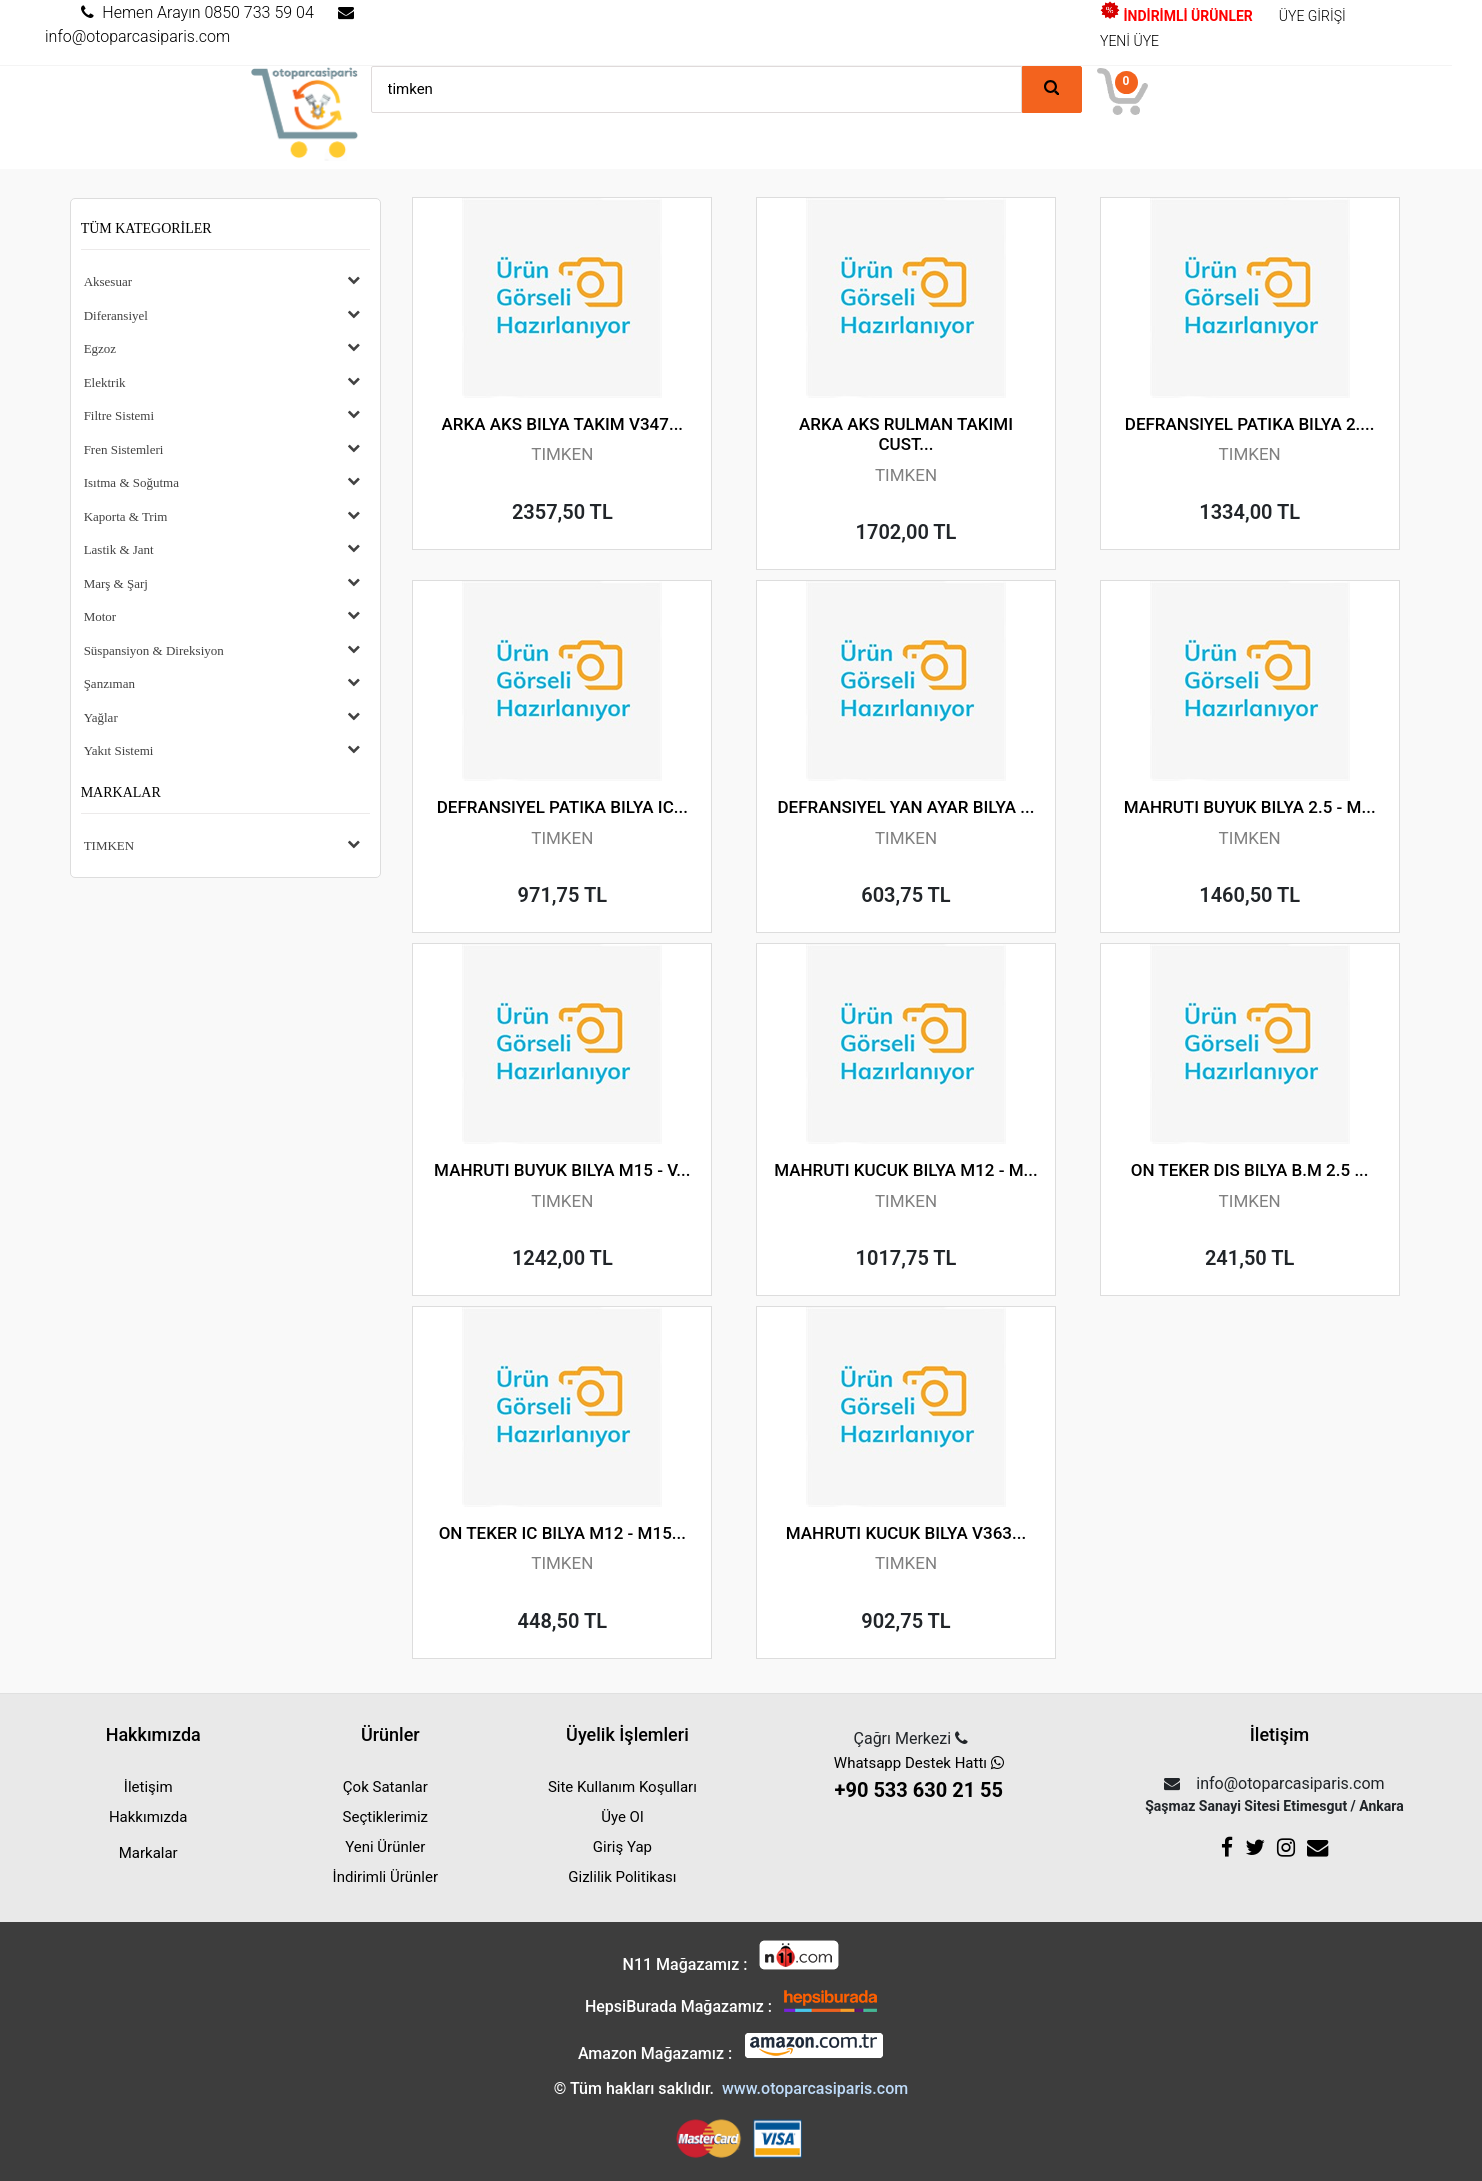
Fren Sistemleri (124, 449)
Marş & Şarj (116, 583)
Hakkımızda (148, 1817)
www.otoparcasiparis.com (815, 2088)
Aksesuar (108, 281)
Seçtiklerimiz (385, 1817)
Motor (100, 616)
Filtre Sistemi (119, 415)
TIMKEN (109, 845)
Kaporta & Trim (126, 516)
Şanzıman (109, 683)
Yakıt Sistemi (119, 750)
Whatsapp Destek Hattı (919, 1779)
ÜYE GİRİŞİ (1312, 16)
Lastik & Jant (119, 549)
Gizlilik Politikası (622, 1877)
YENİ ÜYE (1129, 41)
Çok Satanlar (385, 1787)
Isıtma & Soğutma (131, 482)
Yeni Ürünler (385, 1847)
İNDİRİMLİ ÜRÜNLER (1176, 16)
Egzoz (100, 348)
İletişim (148, 1787)
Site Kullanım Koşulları (622, 1787)
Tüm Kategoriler (146, 228)
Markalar (121, 792)
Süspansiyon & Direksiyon (154, 650)
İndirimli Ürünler (385, 1877)
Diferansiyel (116, 315)
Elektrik (105, 382)
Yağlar (101, 717)
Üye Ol (622, 1817)
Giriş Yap (622, 1847)
